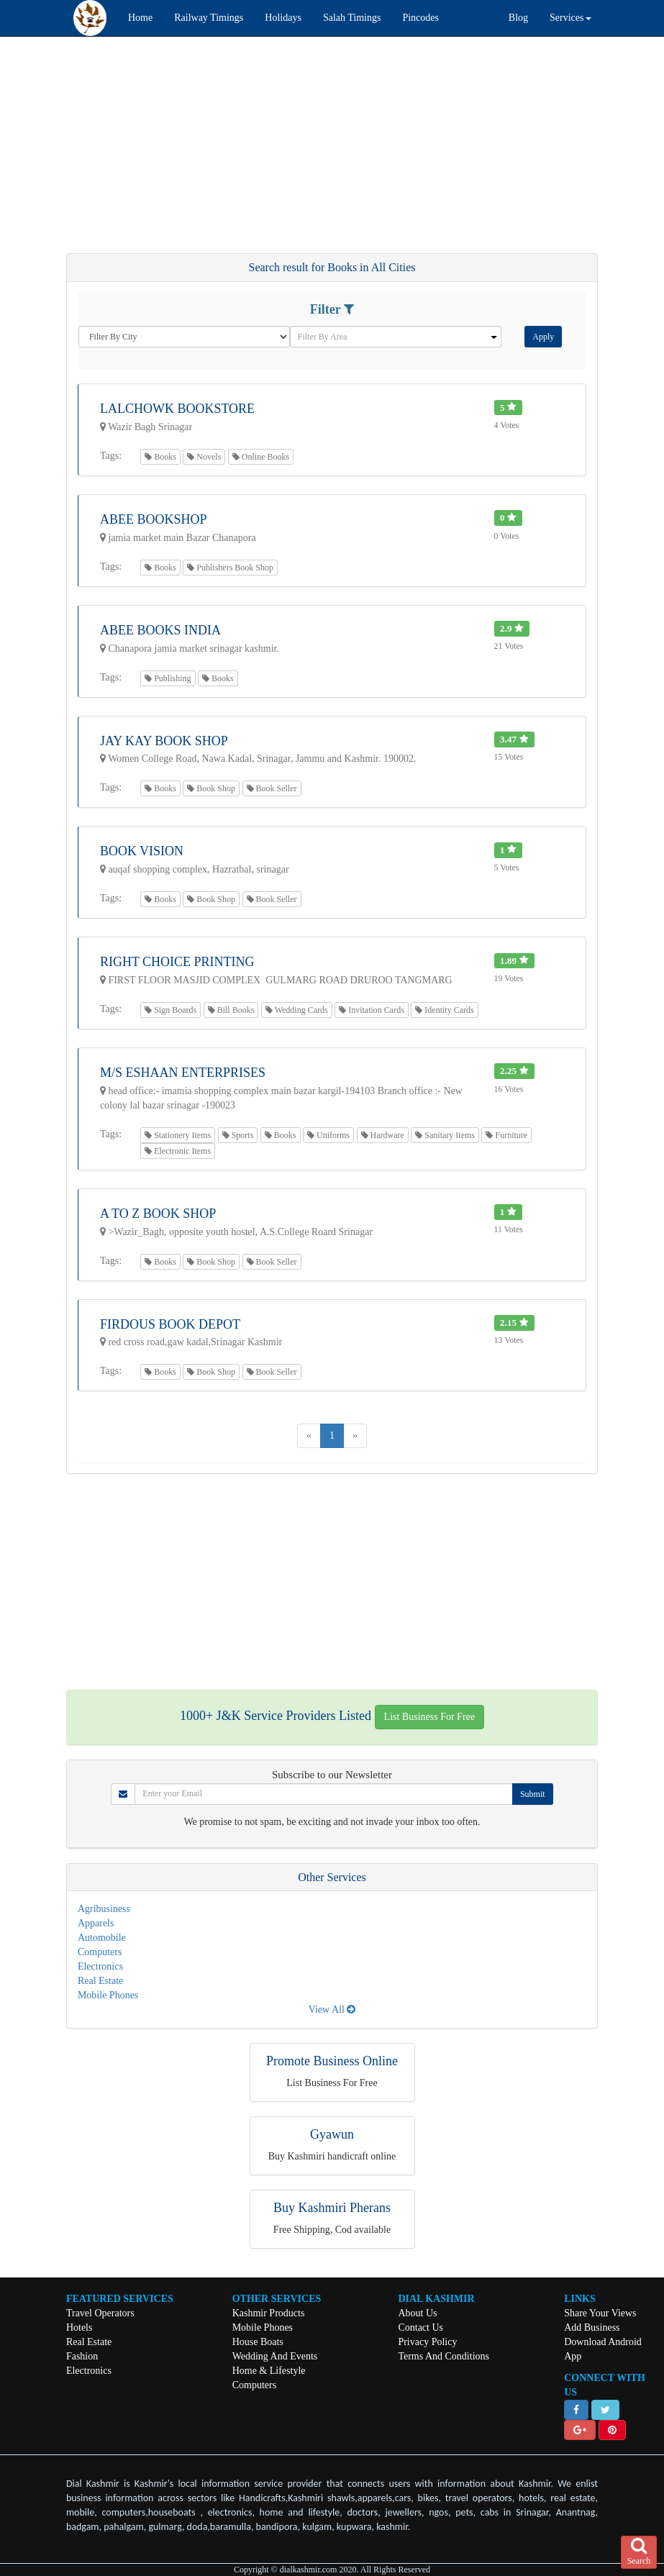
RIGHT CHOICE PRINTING (177, 962)
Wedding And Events (275, 2356)
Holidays (283, 17)
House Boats (257, 2341)
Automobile (102, 1937)
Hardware (382, 1135)
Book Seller (272, 788)
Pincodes (420, 17)
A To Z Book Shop (158, 1213)
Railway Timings (208, 17)
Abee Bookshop (153, 519)
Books (160, 457)
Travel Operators (100, 2313)
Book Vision (141, 851)
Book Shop (211, 788)
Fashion (82, 2356)
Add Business (591, 2327)
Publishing (168, 678)
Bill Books (231, 1010)
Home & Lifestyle (269, 2370)
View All (332, 2009)
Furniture (506, 1135)
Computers (100, 1952)
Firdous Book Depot (170, 1324)
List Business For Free (429, 1716)
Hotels (79, 2327)
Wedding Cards (296, 1010)
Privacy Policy (427, 2341)
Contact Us (420, 2327)
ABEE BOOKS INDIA (160, 630)
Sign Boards (170, 1010)
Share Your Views (600, 2313)
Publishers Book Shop (230, 568)
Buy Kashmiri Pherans (332, 2207)
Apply (543, 337)
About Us (417, 2313)
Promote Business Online (332, 2061)
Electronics (100, 1966)
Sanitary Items (445, 1135)
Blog (518, 17)
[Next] (355, 1436)
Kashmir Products (268, 2313)
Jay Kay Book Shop (164, 741)
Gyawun (332, 2134)
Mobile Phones (108, 1995)
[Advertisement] (332, 151)
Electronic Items (178, 1151)
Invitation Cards (371, 1010)
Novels (204, 457)
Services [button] (570, 17)
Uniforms (328, 1135)
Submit (532, 1794)
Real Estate (100, 1980)
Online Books (260, 457)
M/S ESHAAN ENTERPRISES (182, 1072)
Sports (238, 1135)
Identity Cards (444, 1010)
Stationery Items (178, 1135)
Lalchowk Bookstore (177, 408)
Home (140, 17)
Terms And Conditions (443, 2356)
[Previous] (309, 1436)
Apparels (96, 1923)
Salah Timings (352, 17)
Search (639, 2551)
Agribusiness (104, 1908)
